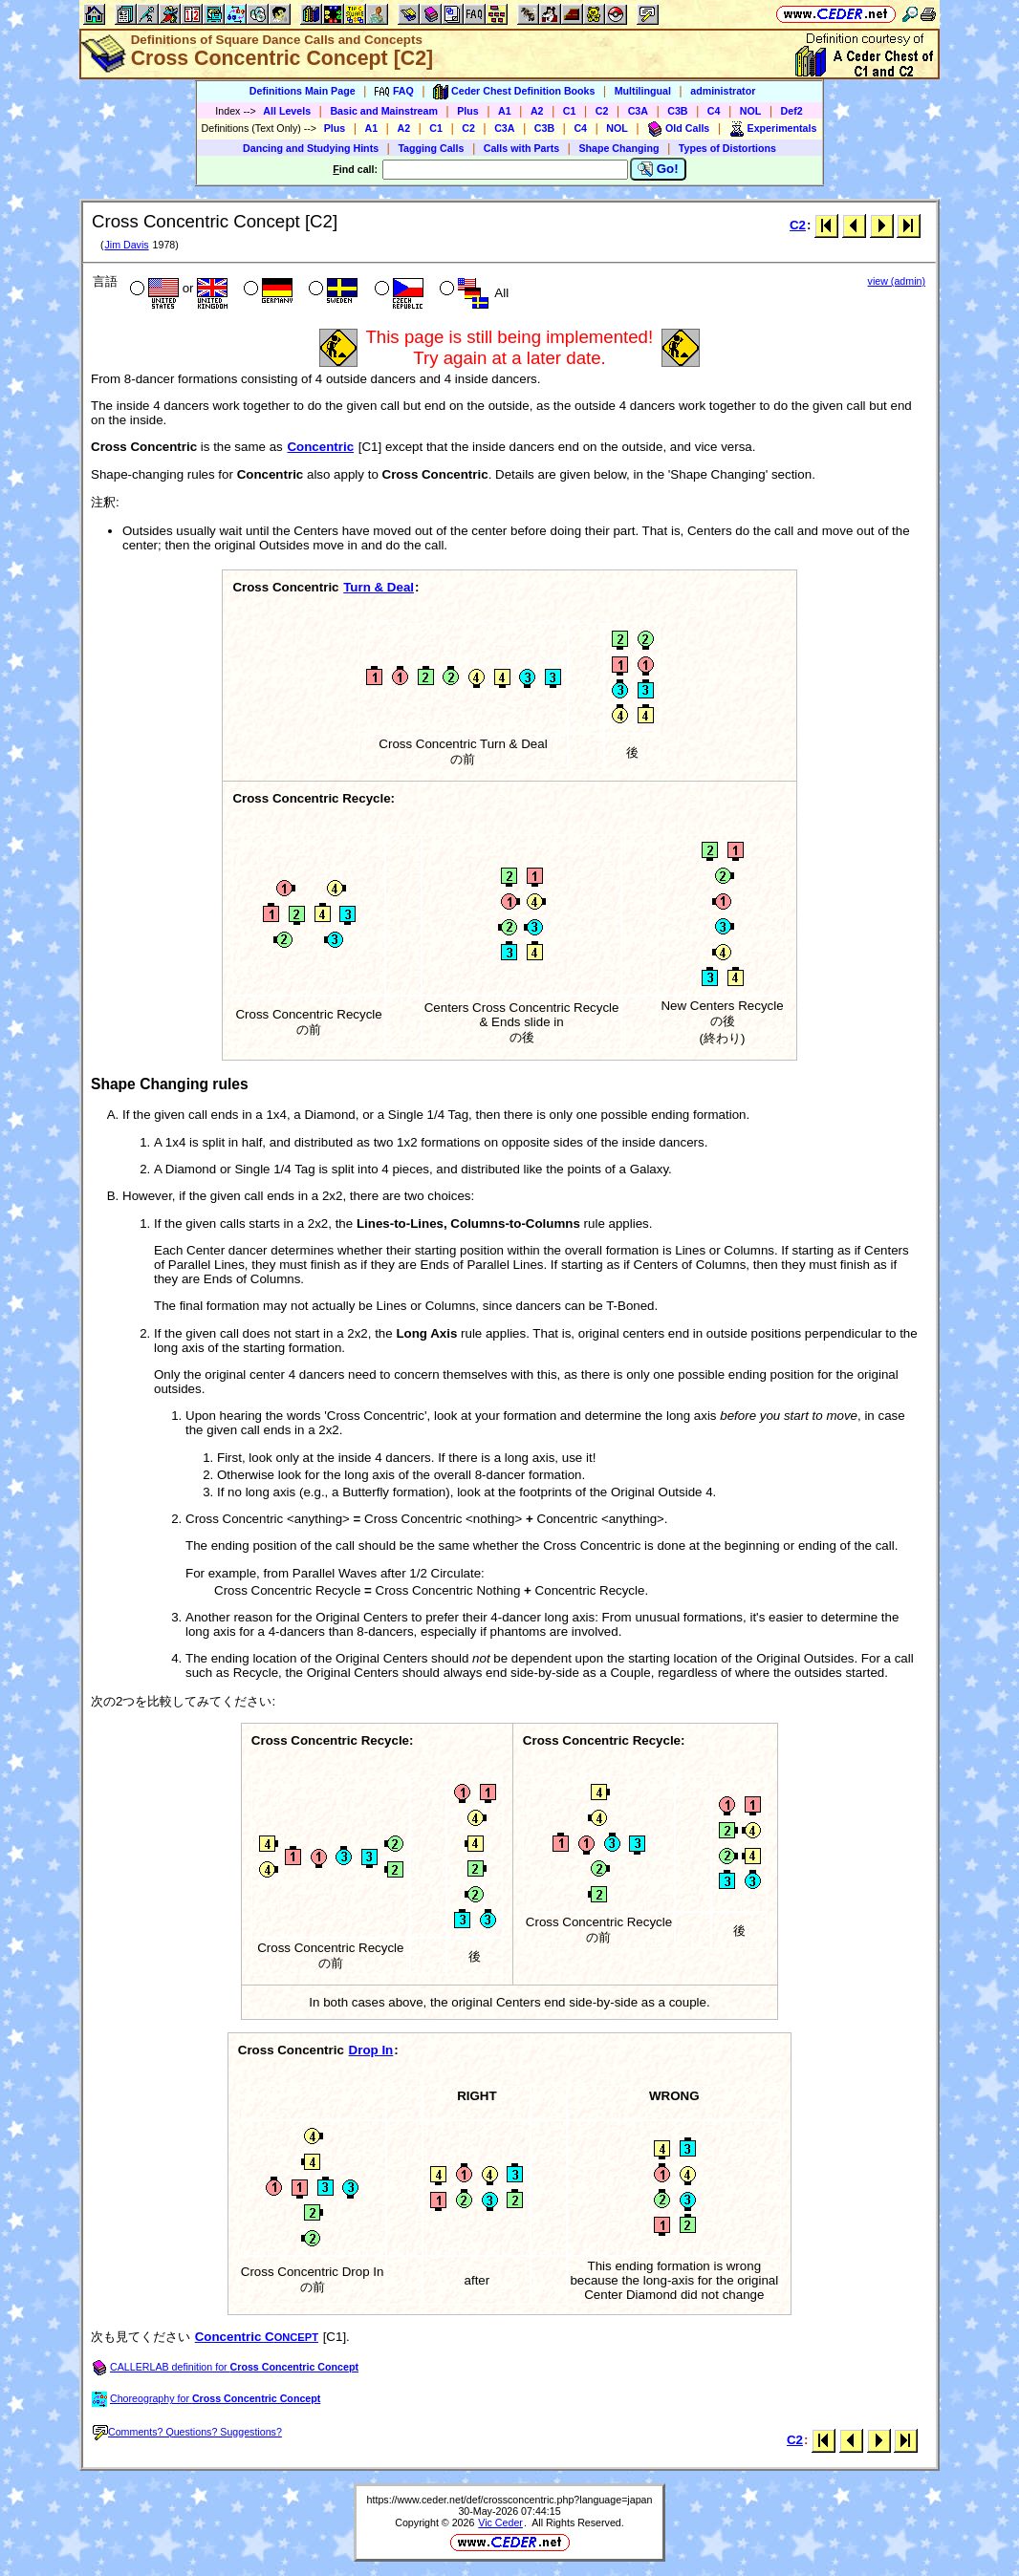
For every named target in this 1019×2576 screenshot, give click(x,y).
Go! (658, 169)
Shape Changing (618, 148)
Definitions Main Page (302, 91)
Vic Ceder (500, 2522)
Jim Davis (126, 244)
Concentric (320, 447)
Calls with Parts (521, 148)
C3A (638, 111)
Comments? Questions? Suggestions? (187, 2431)
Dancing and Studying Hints (311, 148)
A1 (504, 111)
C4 (714, 111)
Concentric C (256, 2336)
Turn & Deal (378, 587)
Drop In (371, 2050)
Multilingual (643, 91)
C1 (569, 111)
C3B (677, 111)
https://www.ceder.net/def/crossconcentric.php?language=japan (510, 2499)
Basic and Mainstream (384, 111)
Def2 (792, 111)
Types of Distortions (727, 148)
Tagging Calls (431, 148)
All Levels (287, 111)
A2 (537, 111)
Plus (468, 111)
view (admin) (896, 281)
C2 (602, 111)
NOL (751, 111)
